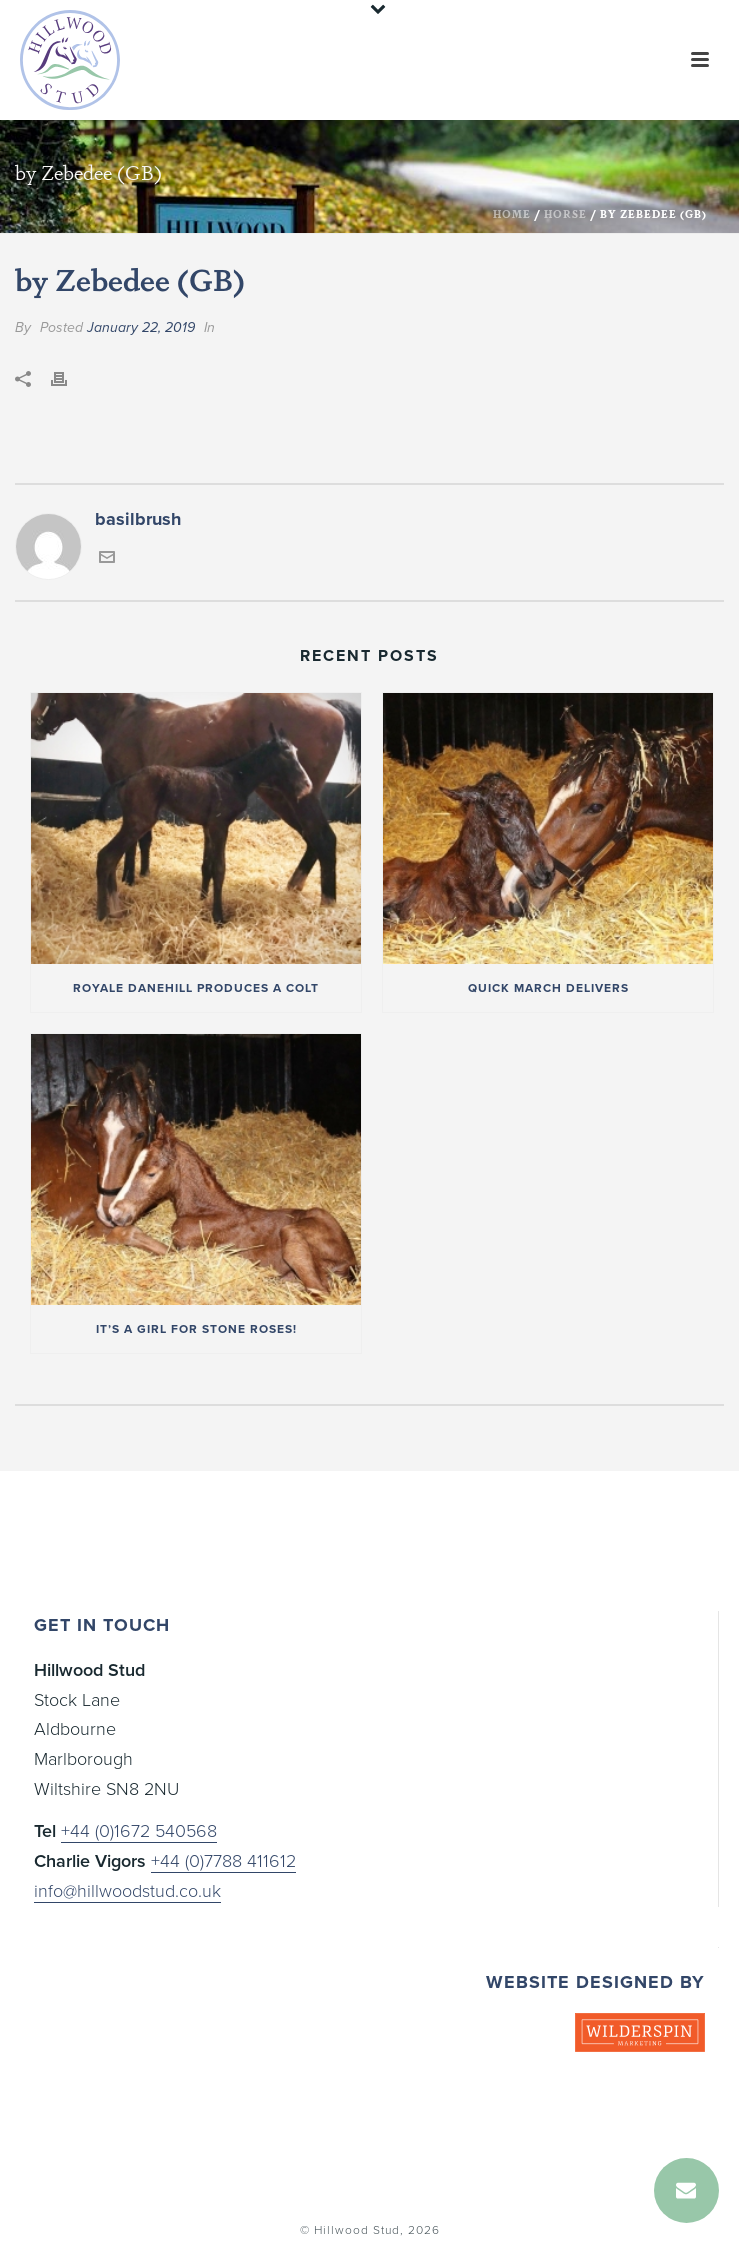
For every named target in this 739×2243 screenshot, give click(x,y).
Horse (565, 214)
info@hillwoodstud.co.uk (127, 1891)
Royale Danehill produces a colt (196, 988)
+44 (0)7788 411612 (223, 1861)
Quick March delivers (548, 988)
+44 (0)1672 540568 (139, 1831)
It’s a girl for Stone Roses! (196, 1329)
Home (512, 214)
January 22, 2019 (141, 327)
